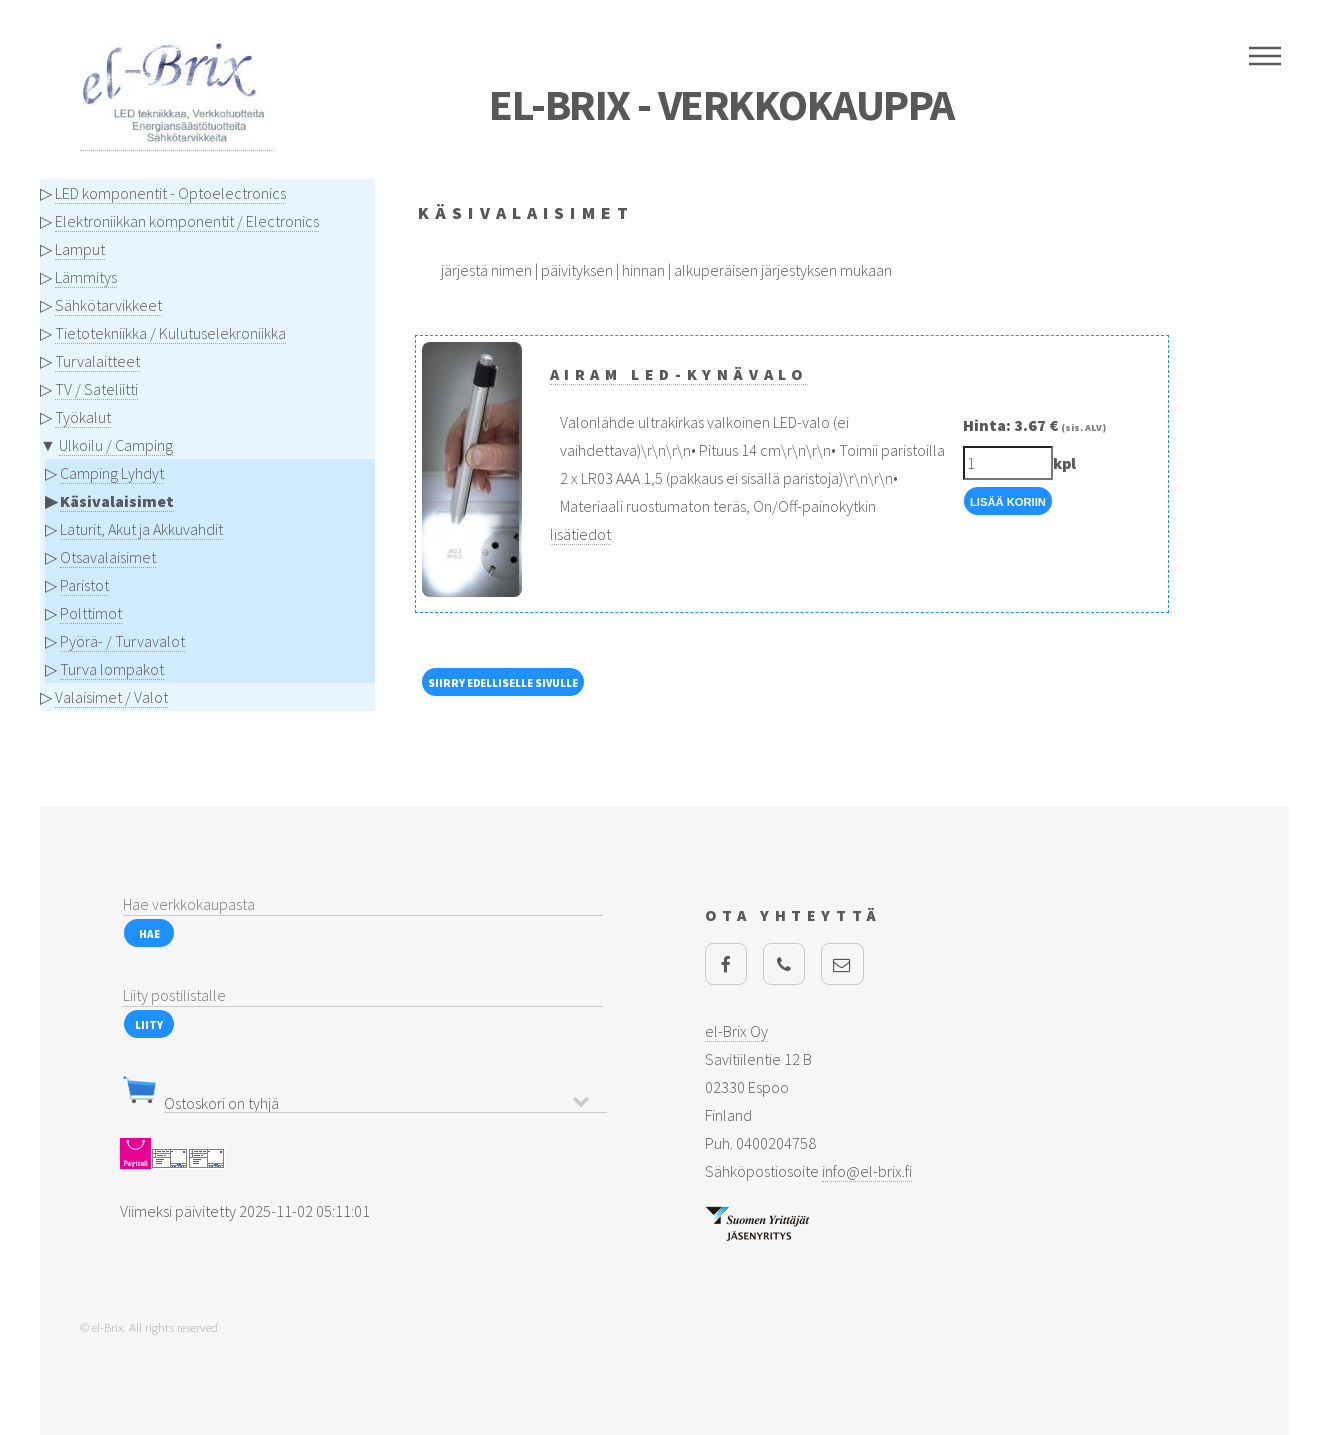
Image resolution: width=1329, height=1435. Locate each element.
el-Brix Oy (736, 1031)
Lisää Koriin (1008, 502)
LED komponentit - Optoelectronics (170, 193)
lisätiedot (580, 534)
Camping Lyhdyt (112, 473)
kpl (1064, 463)
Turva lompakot (112, 669)
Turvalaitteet (97, 361)
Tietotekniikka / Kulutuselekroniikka (170, 333)
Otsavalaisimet (108, 557)
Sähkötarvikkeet (108, 305)
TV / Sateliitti (96, 389)
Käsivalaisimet (117, 501)
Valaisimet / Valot (111, 697)
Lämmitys (86, 277)
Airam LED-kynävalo (679, 374)
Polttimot (91, 613)
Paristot (84, 585)
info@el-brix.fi (867, 1171)
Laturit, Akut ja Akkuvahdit (141, 529)
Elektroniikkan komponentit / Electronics (187, 221)
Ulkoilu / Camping (116, 445)
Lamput (80, 249)
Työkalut (83, 417)
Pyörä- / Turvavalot (122, 641)
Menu (1265, 56)
